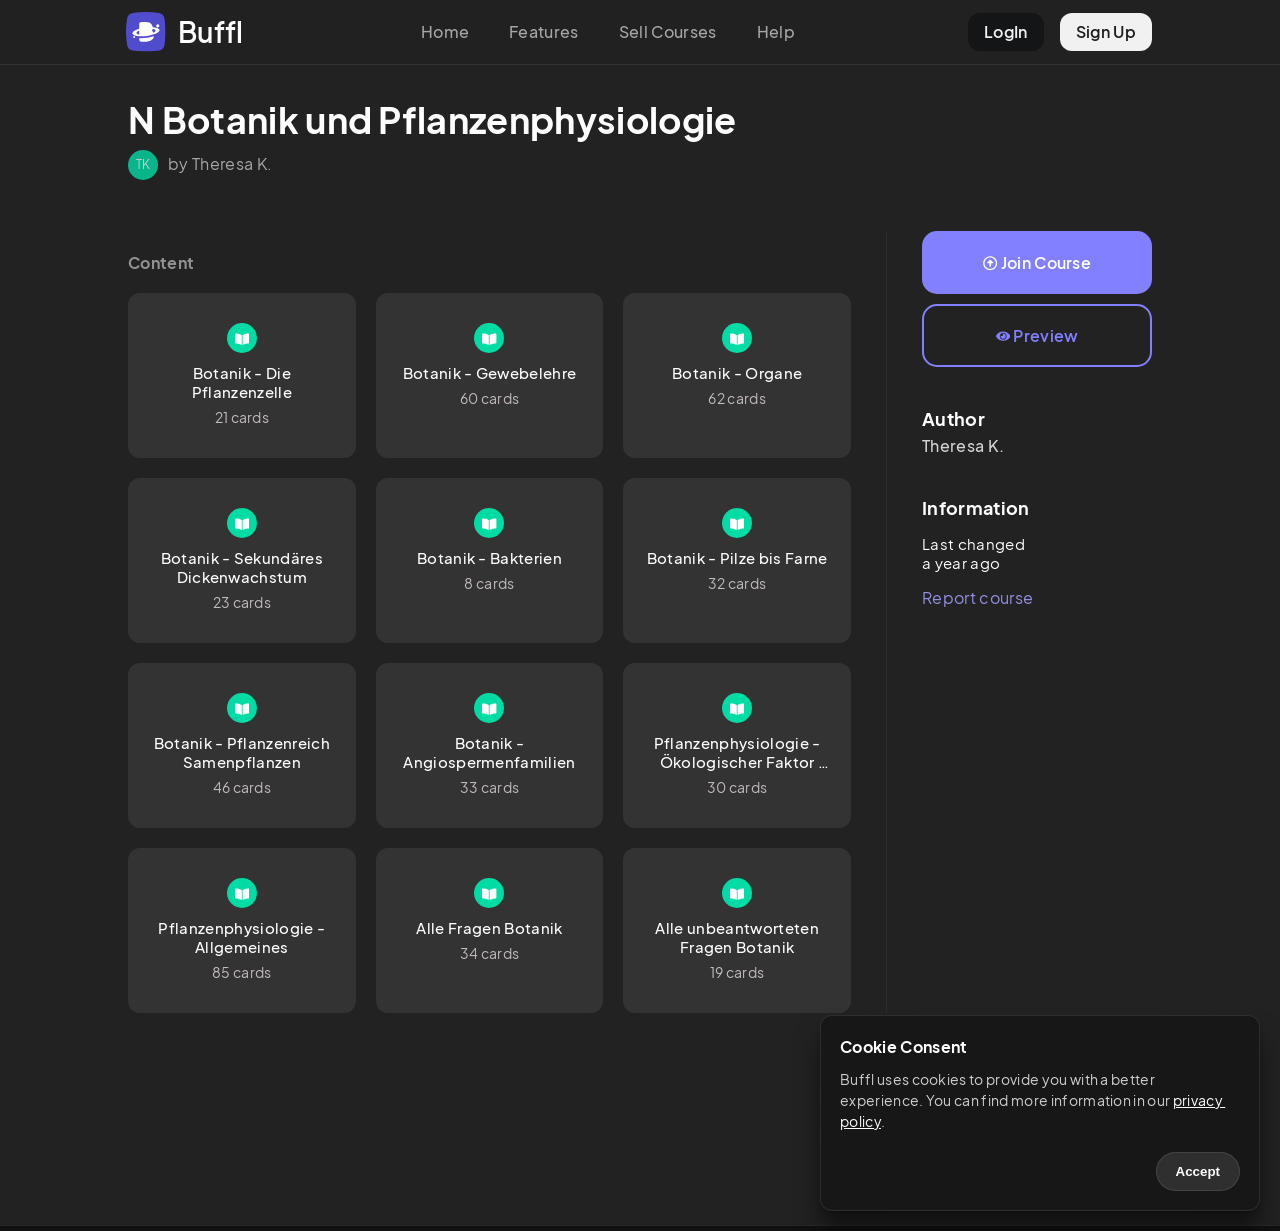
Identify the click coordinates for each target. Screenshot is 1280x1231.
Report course (977, 597)
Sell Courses (668, 31)
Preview (1037, 335)
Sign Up (1106, 31)
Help (776, 31)
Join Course (1037, 262)
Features (544, 31)
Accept (1198, 1171)
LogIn (1006, 31)
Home (445, 31)
